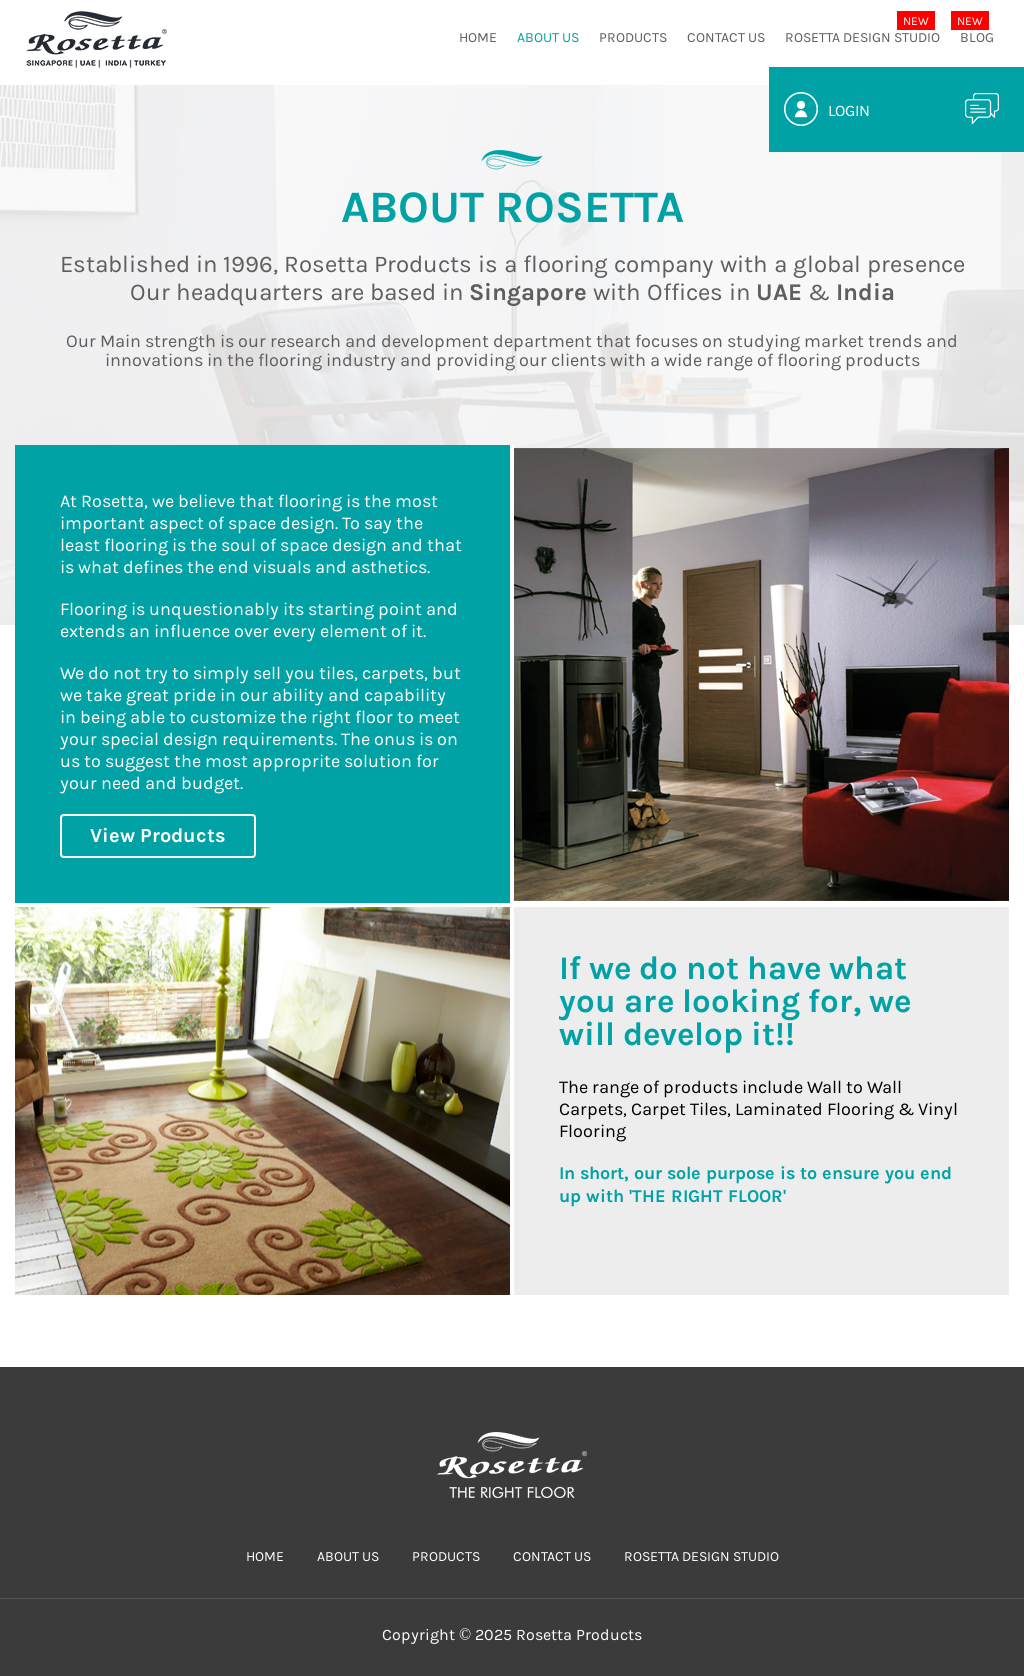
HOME (478, 37)
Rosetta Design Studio (862, 37)
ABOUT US (548, 37)
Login (849, 110)
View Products (158, 835)
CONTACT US (726, 37)
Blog (977, 37)
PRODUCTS (633, 37)
